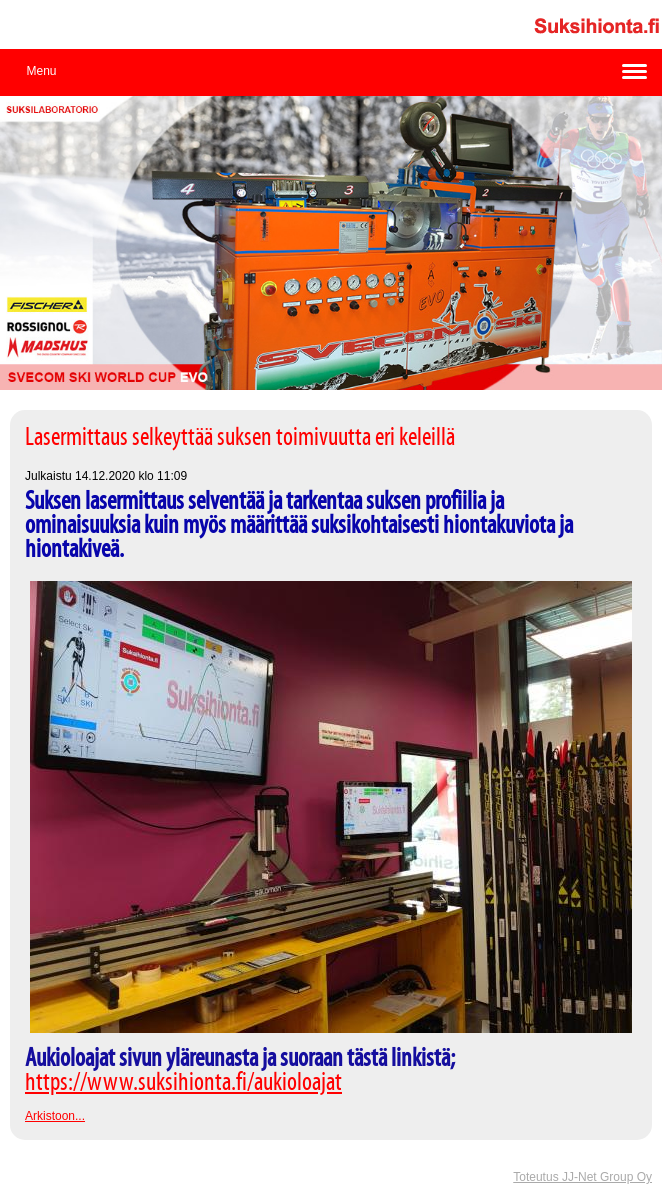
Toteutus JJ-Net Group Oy (582, 1177)
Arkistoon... (55, 1116)
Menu (41, 71)
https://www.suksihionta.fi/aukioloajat (183, 1082)
